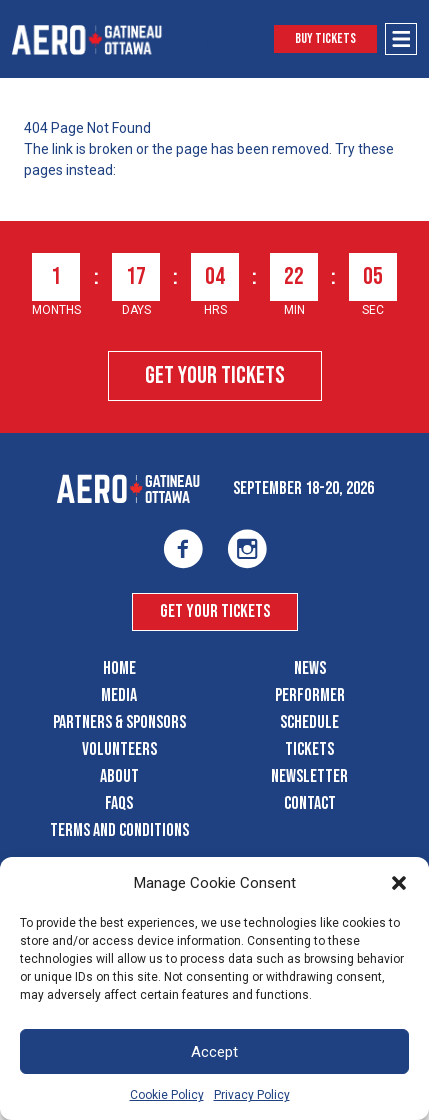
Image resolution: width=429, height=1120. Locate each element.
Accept (214, 1052)
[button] (399, 883)
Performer (310, 695)
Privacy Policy (252, 1095)
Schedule (309, 722)
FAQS (119, 803)
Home (119, 668)
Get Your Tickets (215, 375)
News (310, 668)
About (119, 776)
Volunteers (119, 749)
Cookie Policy (167, 1095)
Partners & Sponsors (119, 722)
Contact (310, 803)
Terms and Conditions (119, 830)
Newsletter (309, 776)
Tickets (309, 749)
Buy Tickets (325, 38)
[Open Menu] (401, 39)
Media (119, 695)
